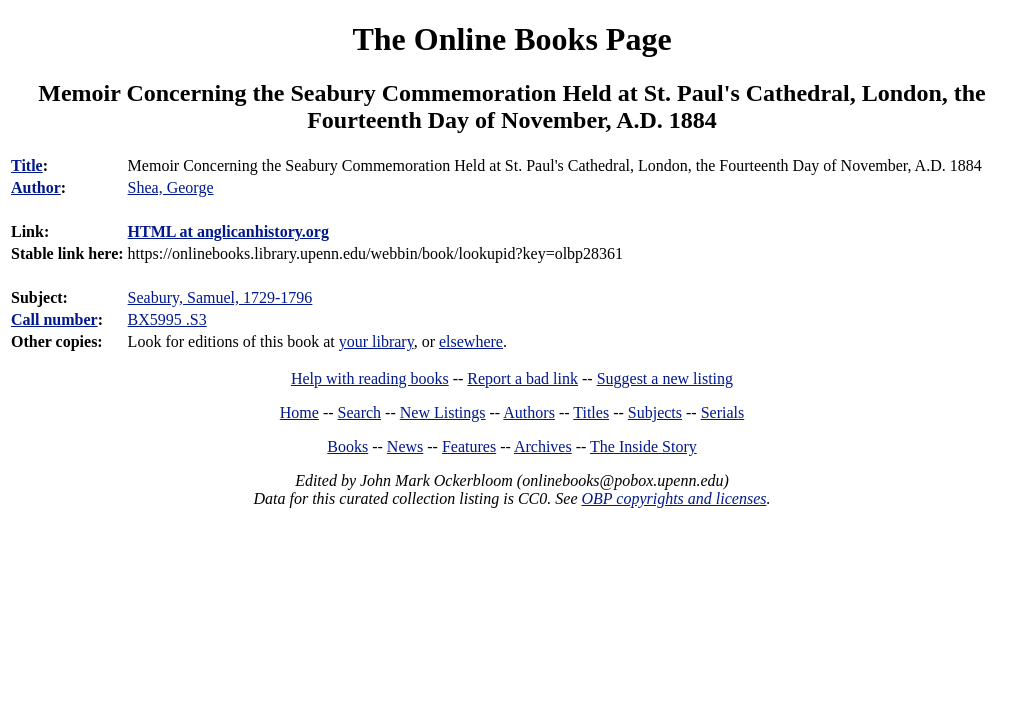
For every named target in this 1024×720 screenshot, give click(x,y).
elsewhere (471, 341)
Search (360, 412)
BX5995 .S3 (167, 319)
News (405, 446)
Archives (543, 446)
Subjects (655, 412)
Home (299, 412)
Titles (591, 412)
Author (36, 187)
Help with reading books (370, 378)
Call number (54, 319)
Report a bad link (522, 378)
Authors (529, 412)
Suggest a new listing (665, 378)
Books (347, 446)
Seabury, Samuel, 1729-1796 (220, 297)
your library (376, 341)
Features (469, 446)
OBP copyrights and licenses (673, 498)
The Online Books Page (511, 39)
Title (27, 165)
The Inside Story (643, 446)
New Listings (443, 412)
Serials (723, 412)
